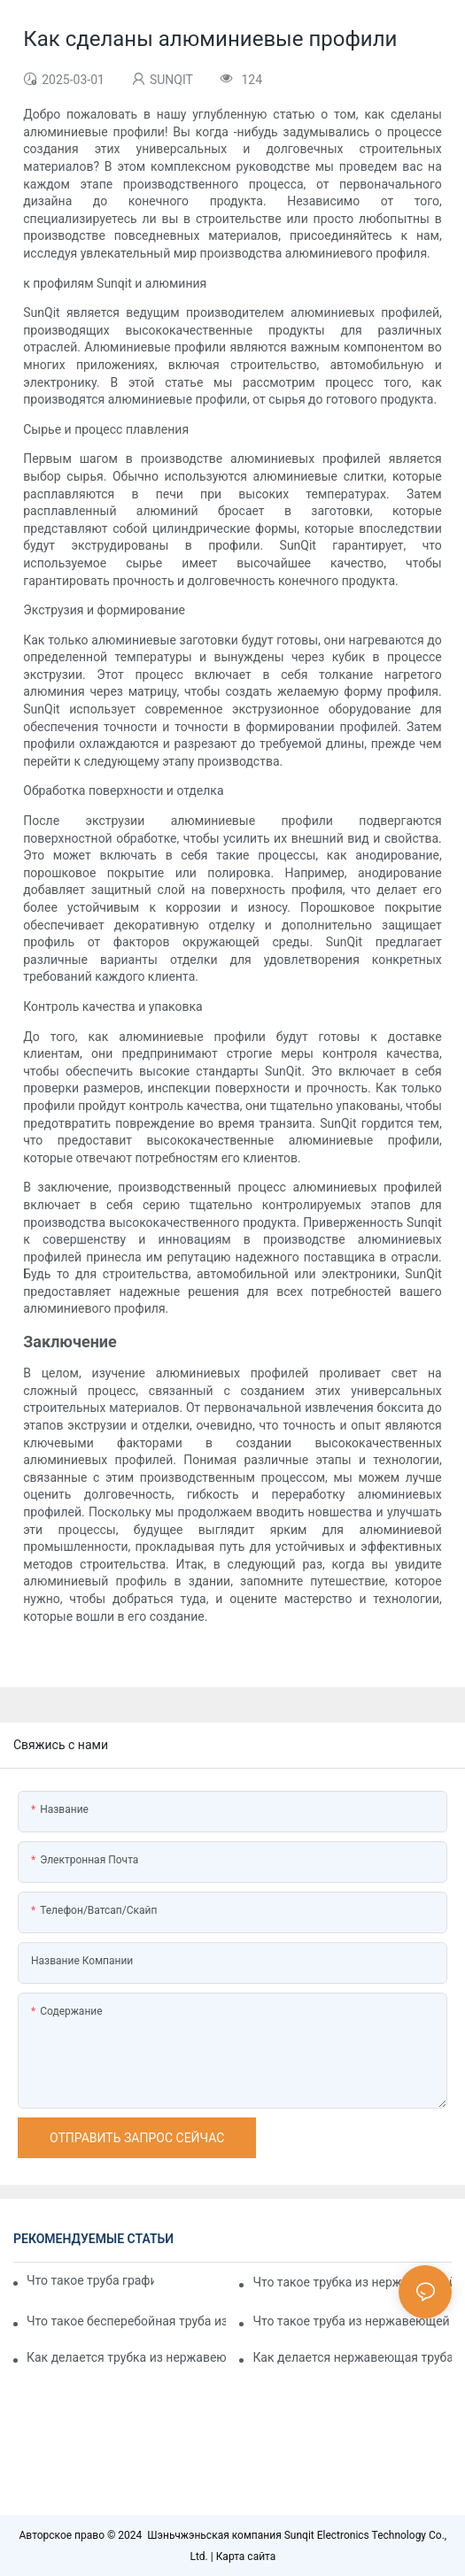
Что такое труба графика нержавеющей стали (90, 2280)
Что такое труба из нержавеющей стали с (352, 2321)
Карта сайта (246, 2556)
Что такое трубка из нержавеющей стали (352, 2282)
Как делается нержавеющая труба (352, 2357)
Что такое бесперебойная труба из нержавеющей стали (126, 2321)
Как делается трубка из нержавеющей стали (126, 2357)
